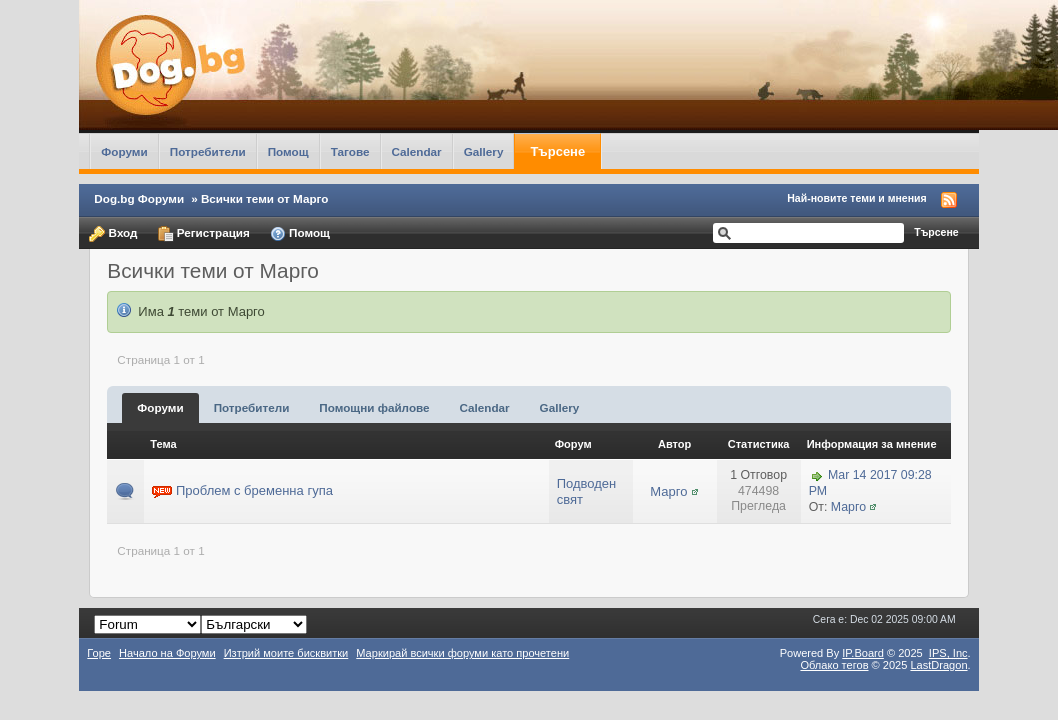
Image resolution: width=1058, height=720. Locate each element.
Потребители (208, 151)
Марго (668, 491)
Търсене (557, 151)
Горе (99, 653)
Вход (113, 234)
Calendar (417, 151)
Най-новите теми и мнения (856, 198)
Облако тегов (834, 665)
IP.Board (863, 653)
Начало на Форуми (167, 653)
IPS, (948, 653)
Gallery (484, 151)
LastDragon (938, 665)
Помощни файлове (374, 407)
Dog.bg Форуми (139, 198)
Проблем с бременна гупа (254, 490)
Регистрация (204, 234)
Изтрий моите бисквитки (286, 653)
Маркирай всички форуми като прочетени (462, 653)
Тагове (350, 151)
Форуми (124, 151)
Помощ (288, 151)
